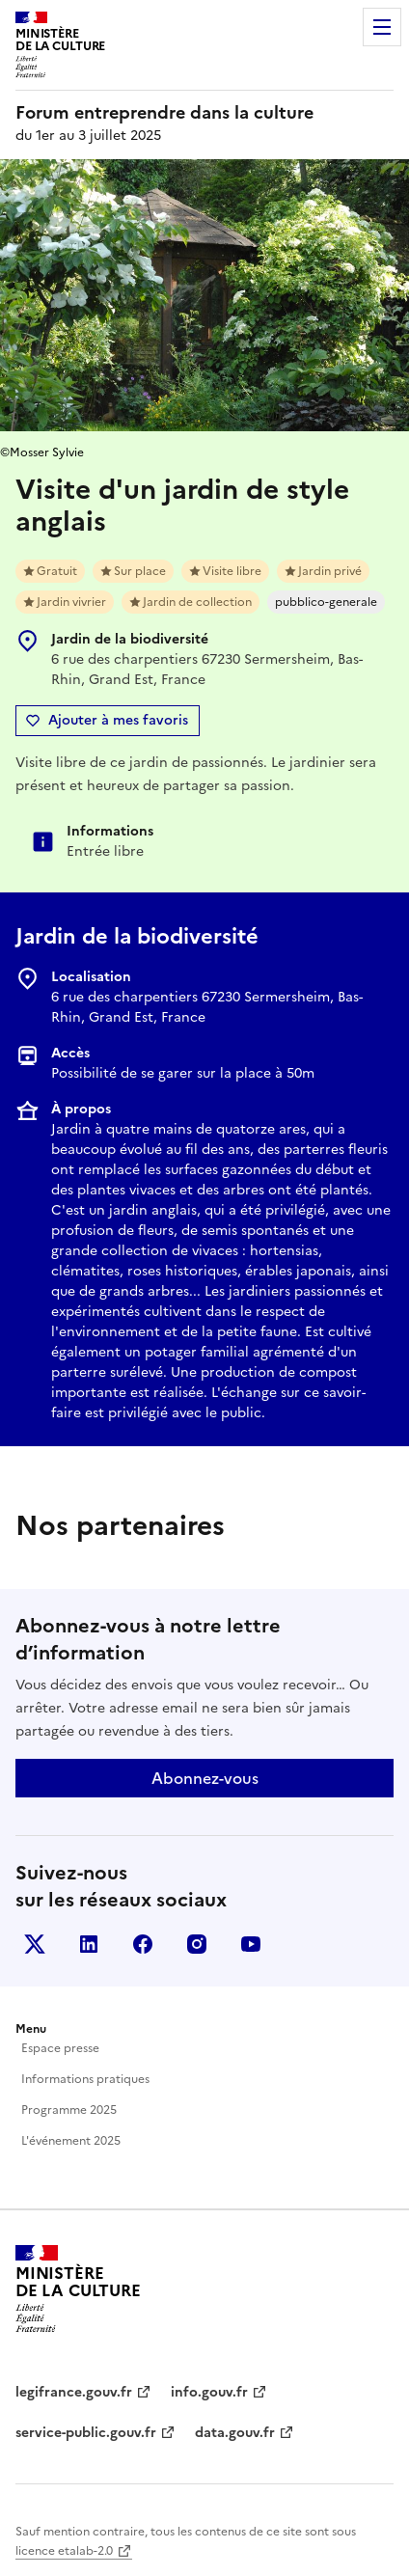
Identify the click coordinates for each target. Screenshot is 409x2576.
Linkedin (88, 1944)
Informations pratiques (85, 2079)
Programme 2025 (69, 2110)
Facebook (142, 1944)
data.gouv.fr (235, 2433)
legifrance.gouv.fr (73, 2392)
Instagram (196, 1944)
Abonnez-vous (205, 1778)
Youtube (251, 1944)
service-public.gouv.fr (85, 2433)
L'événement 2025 (71, 2141)
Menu (382, 27)
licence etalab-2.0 (64, 2551)
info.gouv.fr (209, 2392)
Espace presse (60, 2048)
